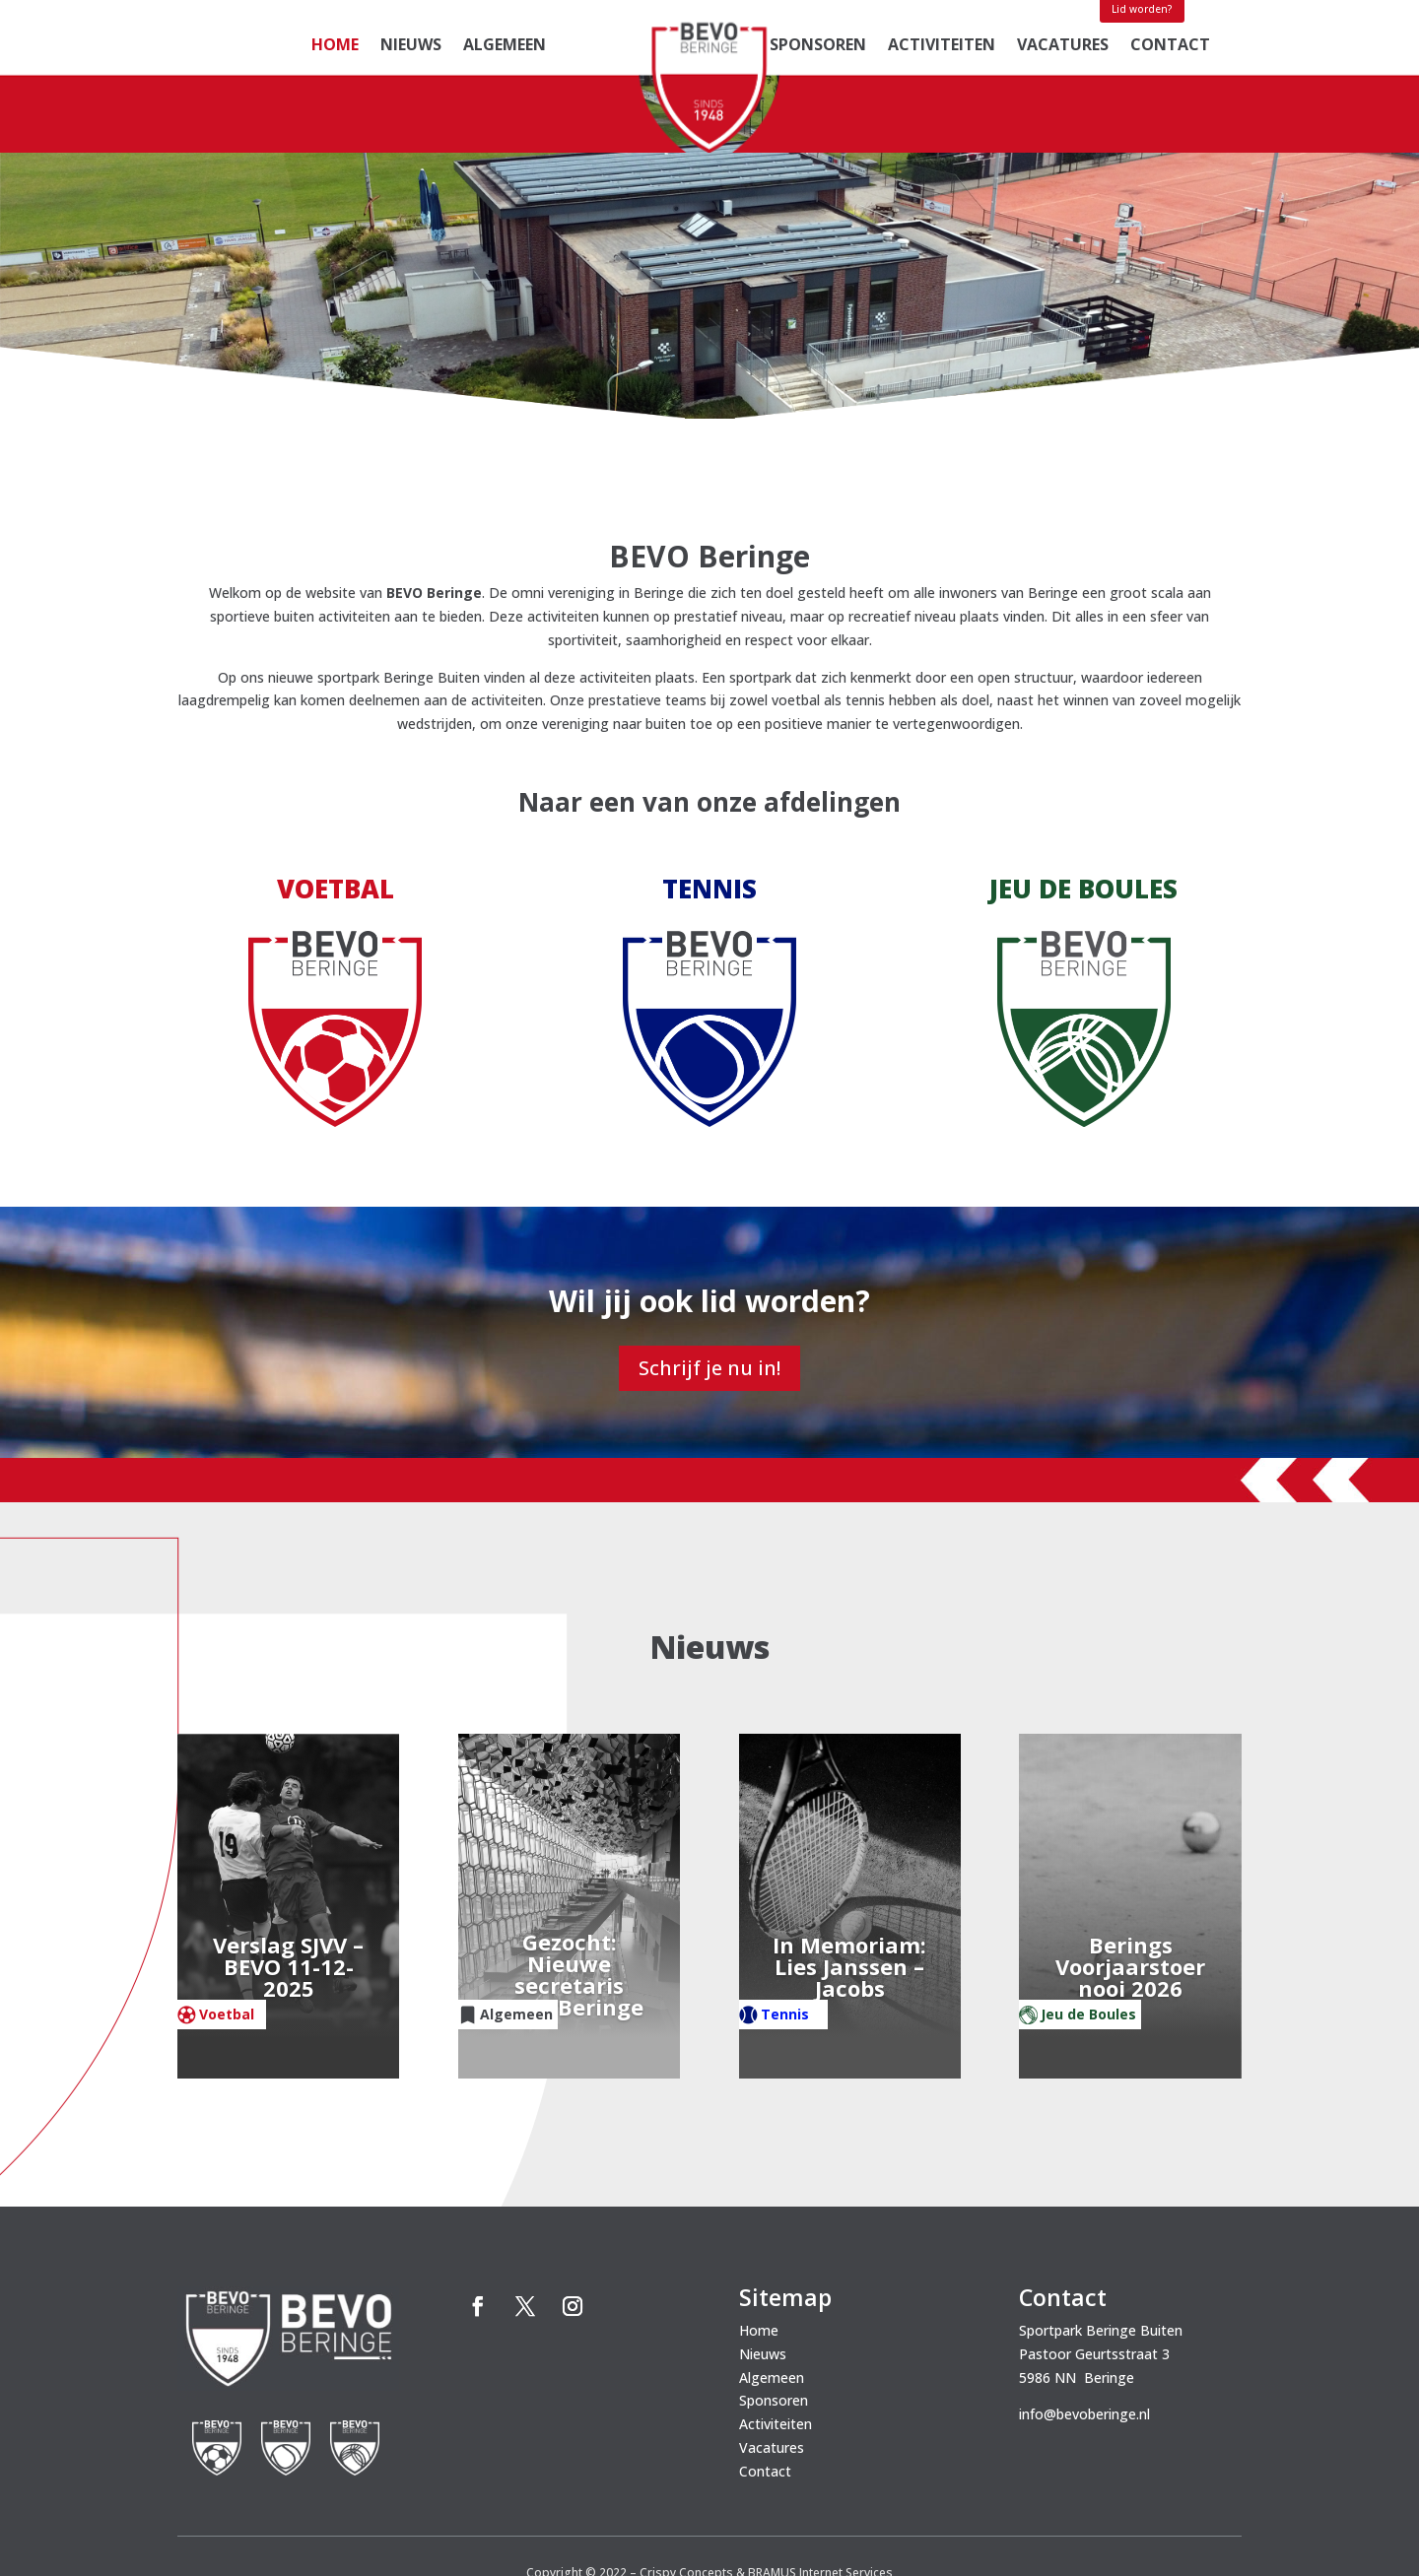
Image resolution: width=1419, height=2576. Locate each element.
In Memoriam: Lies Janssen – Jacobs (849, 1879)
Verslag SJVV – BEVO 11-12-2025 (288, 1879)
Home (335, 46)
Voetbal (226, 1925)
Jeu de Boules (1088, 1925)
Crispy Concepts (686, 2484)
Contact (1170, 46)
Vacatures (1063, 46)
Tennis (785, 1925)
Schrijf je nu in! (709, 1279)
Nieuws (410, 46)
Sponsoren (818, 46)
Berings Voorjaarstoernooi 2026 (1130, 1879)
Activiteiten (941, 46)
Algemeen (504, 46)
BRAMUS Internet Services (820, 2484)
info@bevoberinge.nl (1084, 2325)
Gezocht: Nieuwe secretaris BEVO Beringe (569, 1887)
